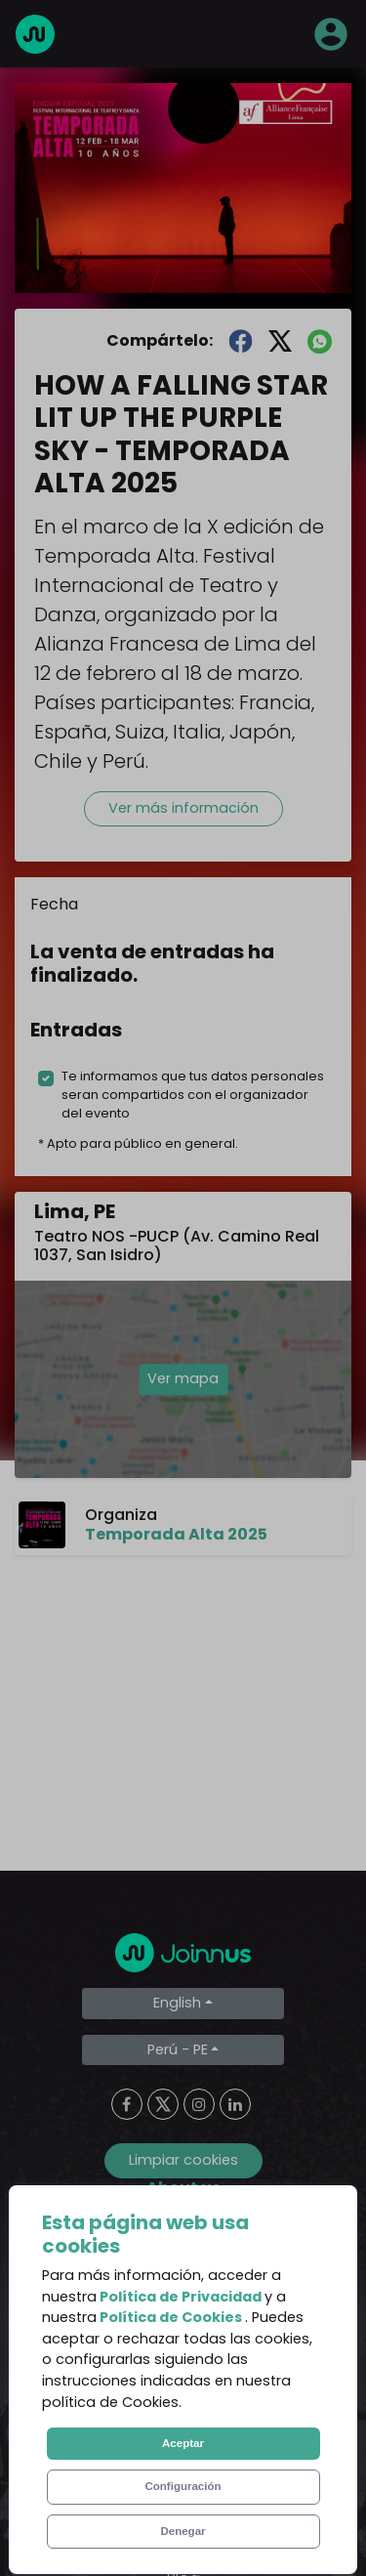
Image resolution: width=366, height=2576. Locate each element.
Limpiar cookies (183, 2160)
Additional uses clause (183, 2474)
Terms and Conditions (183, 2317)
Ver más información (183, 808)
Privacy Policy (183, 2356)
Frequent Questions (183, 2278)
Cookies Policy (183, 2396)
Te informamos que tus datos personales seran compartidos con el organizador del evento (192, 1094)
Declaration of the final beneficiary (183, 2435)
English (177, 2002)
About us (183, 2239)
